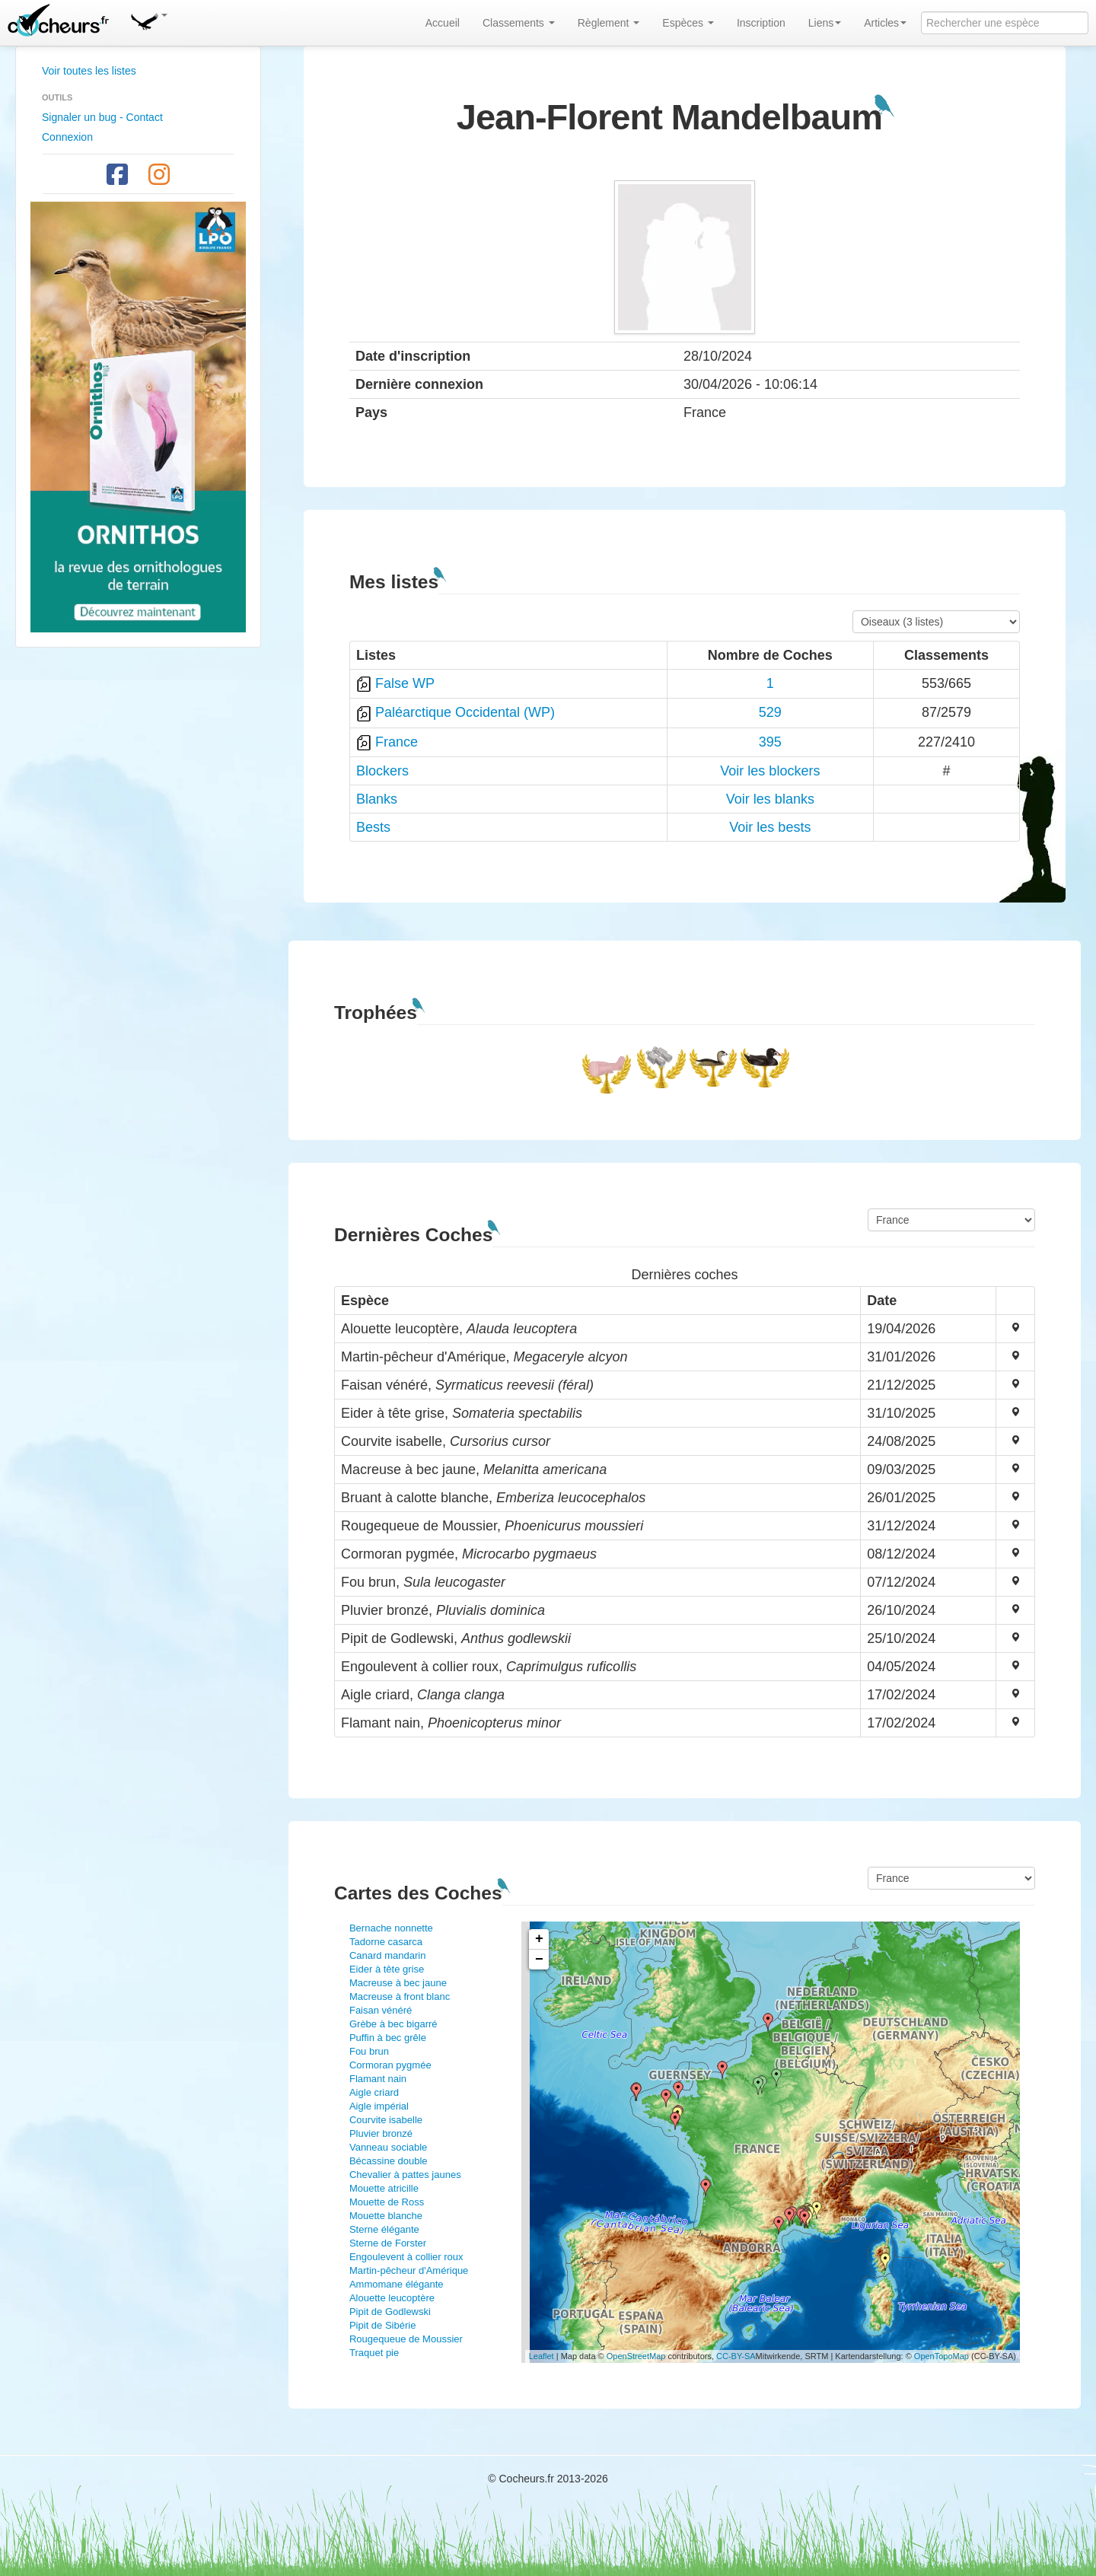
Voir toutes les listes (89, 71)
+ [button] (539, 1939)
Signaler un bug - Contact (102, 117)
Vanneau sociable (388, 2147)
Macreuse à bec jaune (398, 1983)
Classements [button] (519, 23)
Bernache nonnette (391, 1928)
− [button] (539, 1959)
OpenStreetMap (636, 2356)
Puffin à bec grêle (387, 2037)
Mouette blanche (385, 2215)
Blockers (382, 771)
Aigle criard (374, 2092)
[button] (148, 19)
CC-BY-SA (736, 2356)
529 (770, 712)
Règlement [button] (609, 23)
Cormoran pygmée (390, 2065)
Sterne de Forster (387, 2243)
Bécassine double (388, 2161)
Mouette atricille (384, 2188)
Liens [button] (824, 23)
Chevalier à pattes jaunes (405, 2174)
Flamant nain (377, 2078)
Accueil (442, 23)
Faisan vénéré (380, 2010)
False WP (405, 683)
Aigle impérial (379, 2106)
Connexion (67, 137)
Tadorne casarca (385, 1941)
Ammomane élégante (396, 2284)
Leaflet (541, 2356)
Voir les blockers (770, 771)
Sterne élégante (384, 2229)
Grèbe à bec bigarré (393, 2024)
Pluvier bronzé (381, 2133)
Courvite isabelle (385, 2119)
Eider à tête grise (386, 1969)
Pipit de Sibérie (382, 2325)
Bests (373, 827)
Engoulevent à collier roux (406, 2256)
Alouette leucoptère (392, 2298)
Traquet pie (374, 2352)
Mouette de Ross (386, 2202)
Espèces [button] (688, 23)
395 (770, 742)
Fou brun (369, 2051)
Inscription (761, 23)
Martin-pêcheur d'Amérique (408, 2270)
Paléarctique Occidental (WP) (465, 712)
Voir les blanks (770, 799)
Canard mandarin (387, 1955)
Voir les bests (770, 827)
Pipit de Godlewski (390, 2311)
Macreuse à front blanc (399, 1996)
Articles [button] (885, 23)
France (396, 742)
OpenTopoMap (941, 2356)
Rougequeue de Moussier (406, 2339)
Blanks (376, 799)
